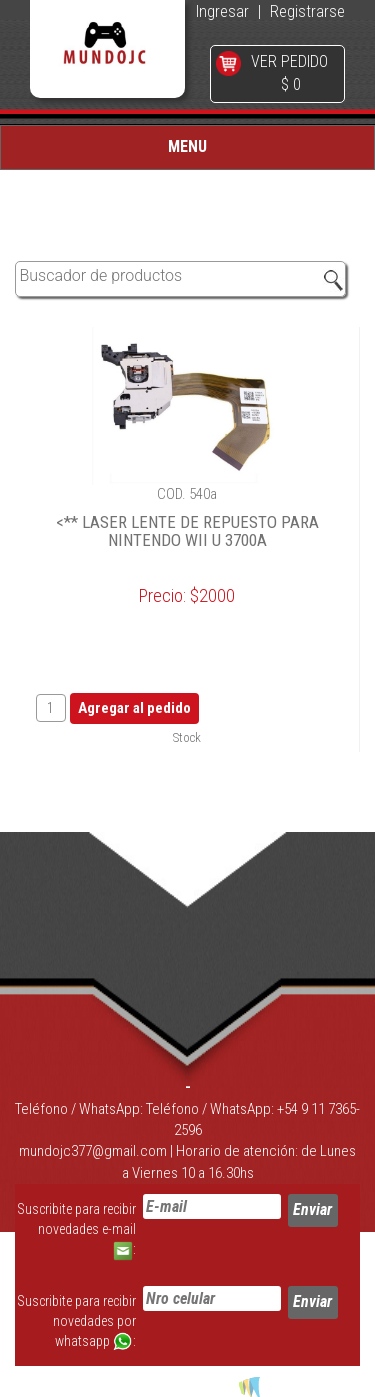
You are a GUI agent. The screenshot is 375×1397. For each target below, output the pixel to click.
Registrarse (307, 11)
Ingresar (222, 11)
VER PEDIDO (289, 61)
